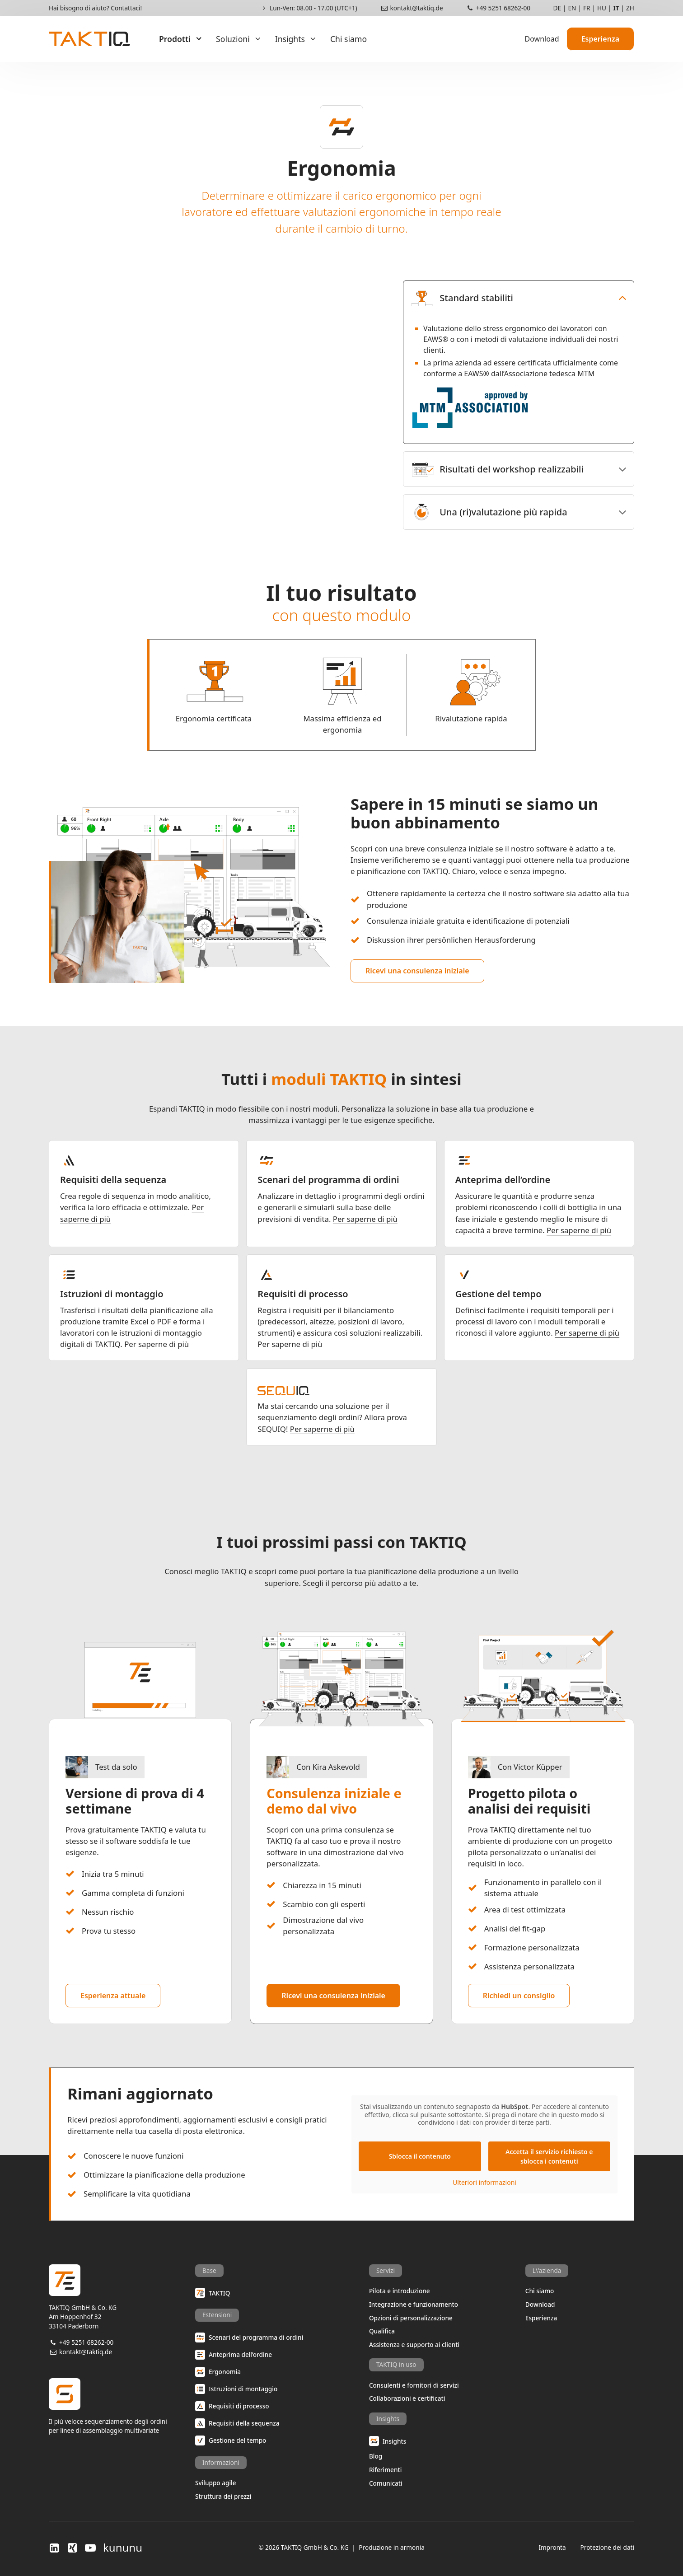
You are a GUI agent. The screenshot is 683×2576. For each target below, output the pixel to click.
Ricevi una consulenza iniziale (417, 971)
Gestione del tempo (498, 1294)
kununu (122, 2547)
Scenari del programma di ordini (328, 1179)
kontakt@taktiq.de (411, 8)
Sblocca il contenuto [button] (420, 2156)
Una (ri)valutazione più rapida (487, 512)
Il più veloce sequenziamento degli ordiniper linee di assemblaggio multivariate (122, 2406)
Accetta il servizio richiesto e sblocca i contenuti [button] (549, 2156)
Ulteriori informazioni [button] (484, 2182)
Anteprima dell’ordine (503, 1179)
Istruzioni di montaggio (112, 1294)
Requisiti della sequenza (113, 1179)
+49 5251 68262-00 (498, 8)
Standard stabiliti (460, 298)
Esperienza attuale (112, 1996)
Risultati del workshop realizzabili (495, 469)
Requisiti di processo (302, 1294)
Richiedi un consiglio (519, 1996)
